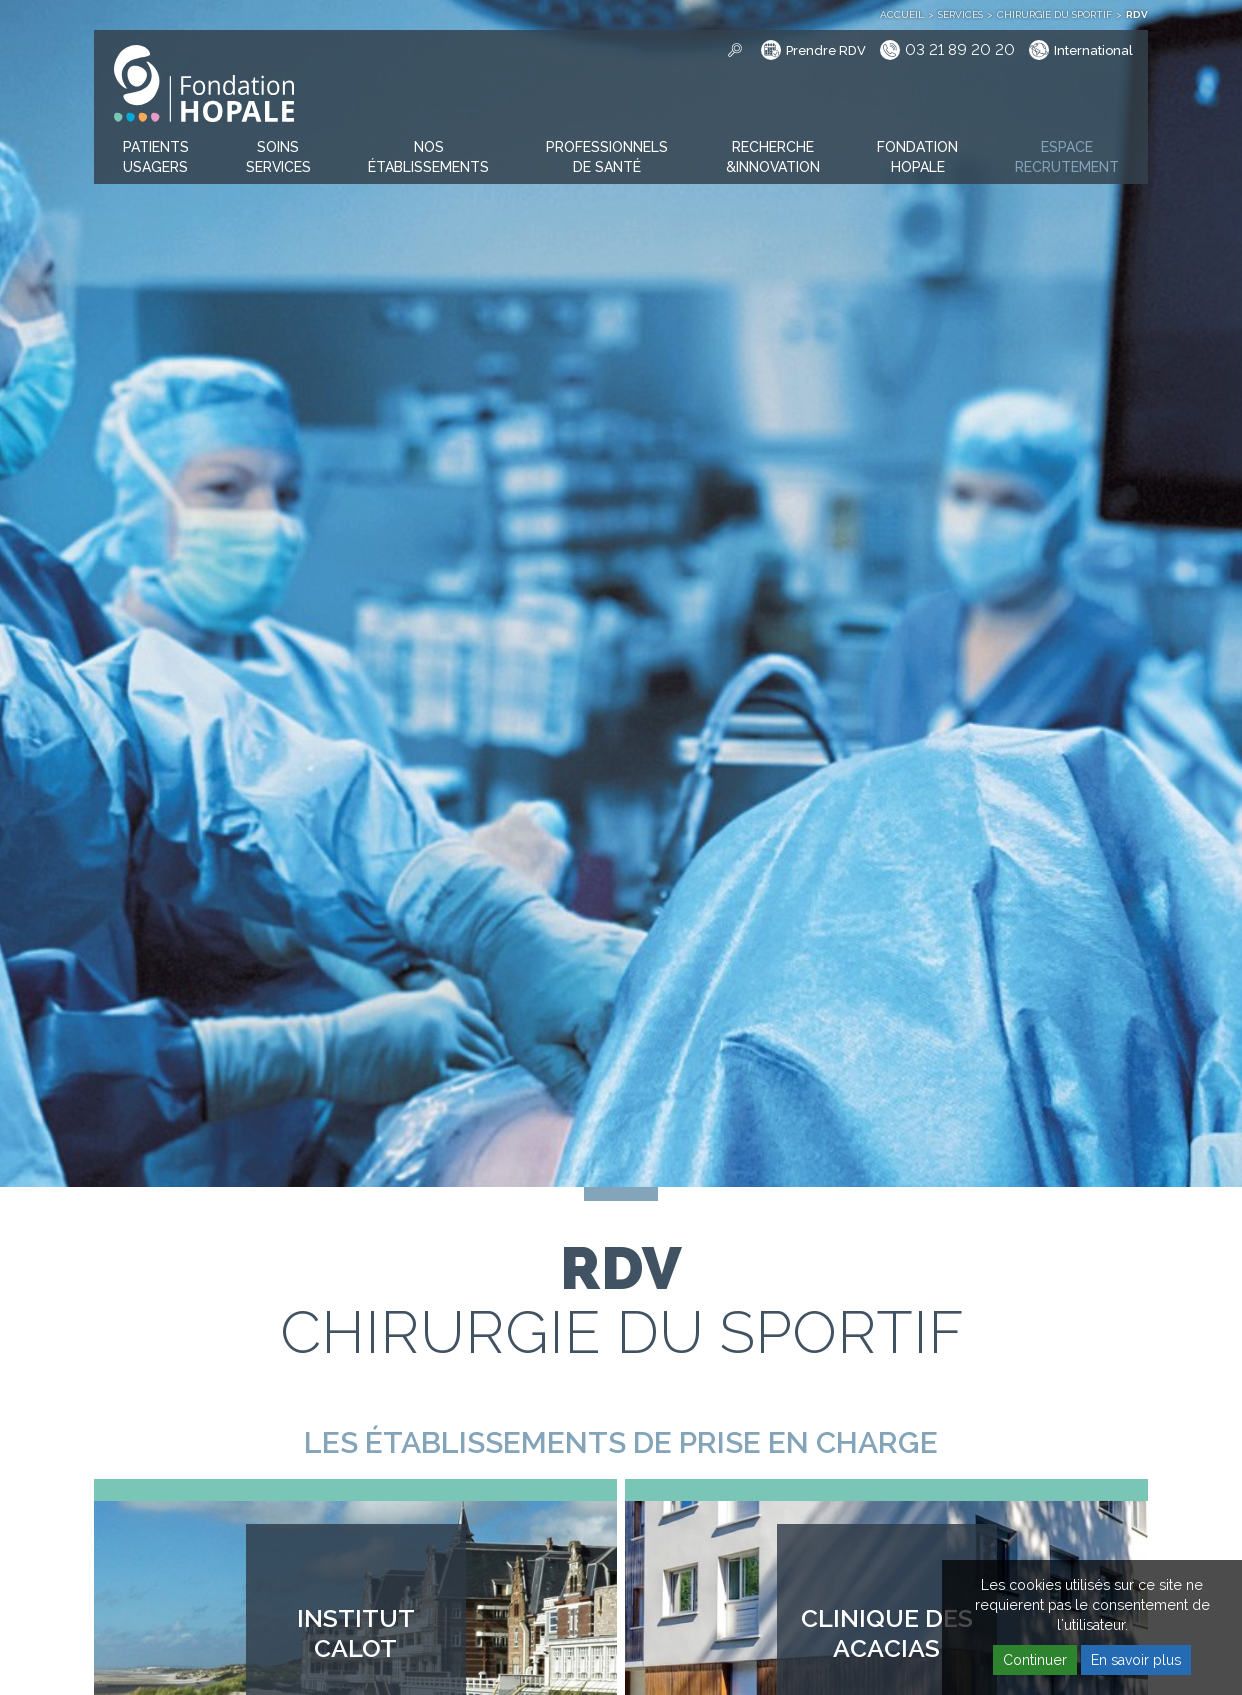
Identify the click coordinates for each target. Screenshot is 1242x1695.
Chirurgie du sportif (1054, 14)
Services (960, 14)
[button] (156, 158)
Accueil (902, 14)
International (1093, 50)
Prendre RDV (826, 50)
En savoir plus (1136, 1660)
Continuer (1035, 1660)
